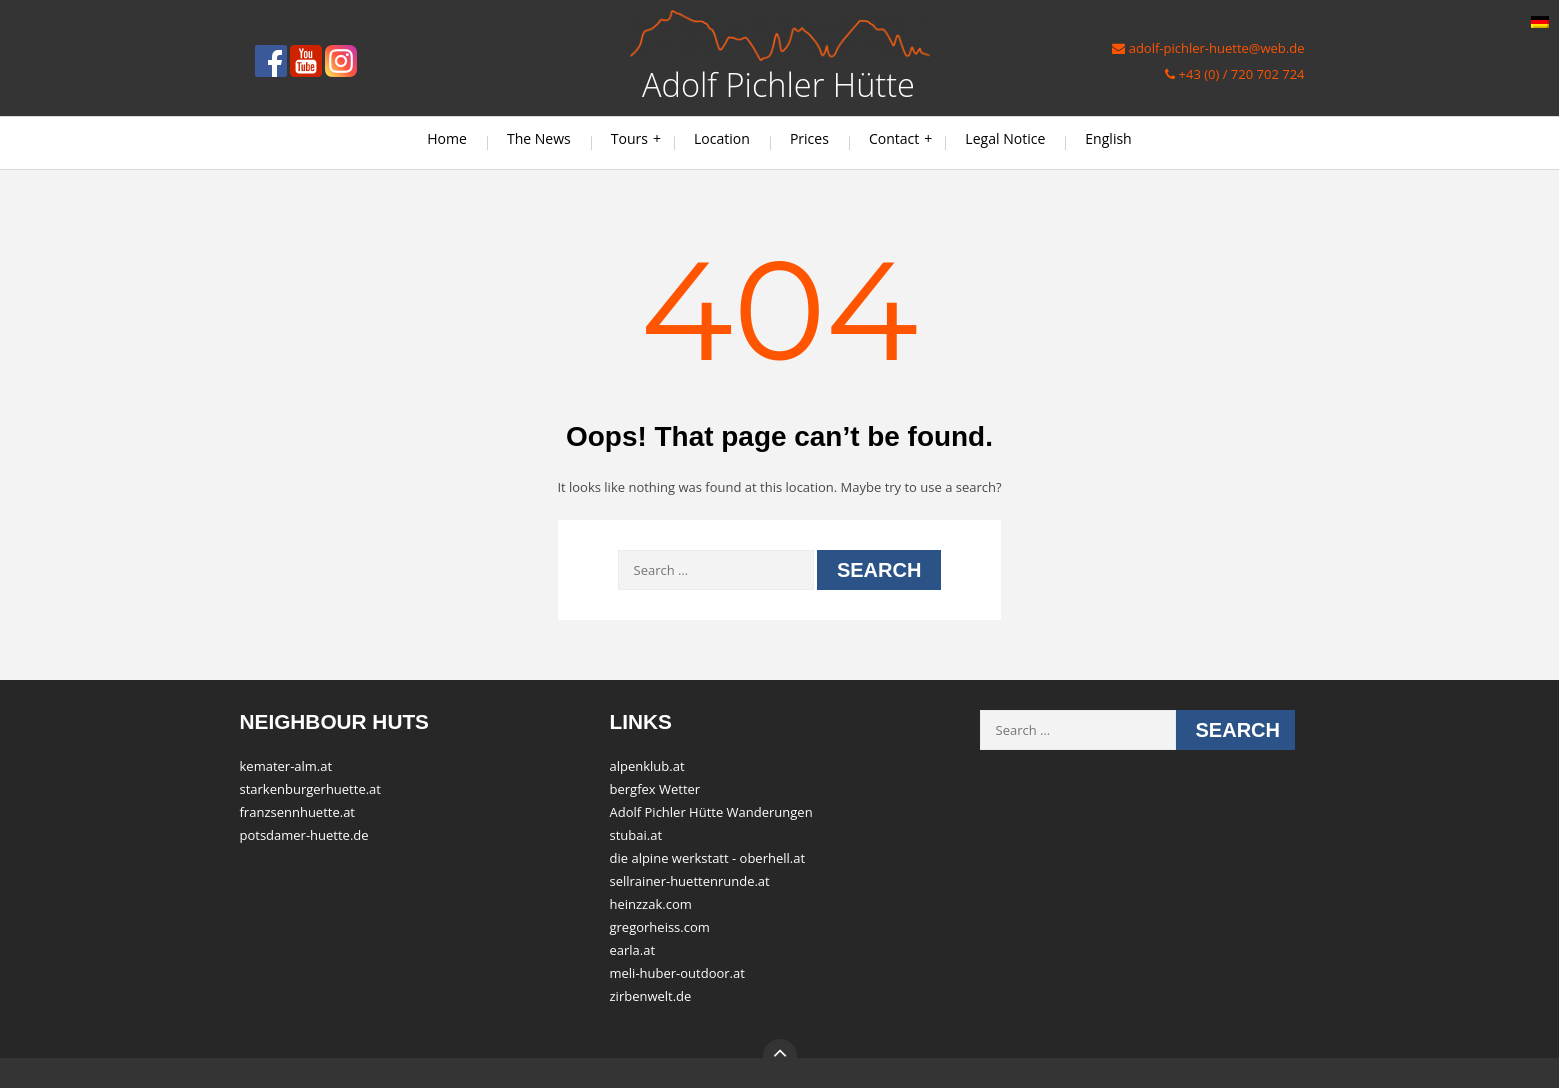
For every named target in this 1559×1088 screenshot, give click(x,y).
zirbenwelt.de (651, 996)
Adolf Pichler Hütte (778, 84)
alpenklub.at (647, 766)
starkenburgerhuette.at (310, 789)
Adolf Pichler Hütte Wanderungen (711, 812)
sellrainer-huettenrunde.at (690, 881)
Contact (894, 138)
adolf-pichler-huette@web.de (1208, 48)
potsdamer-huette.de (304, 835)
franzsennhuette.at (298, 812)
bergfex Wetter (655, 789)
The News (539, 138)
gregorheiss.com (660, 927)
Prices (809, 138)
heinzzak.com (651, 904)
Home (447, 138)
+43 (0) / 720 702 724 (1234, 74)
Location (722, 138)
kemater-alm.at (286, 766)
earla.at (633, 950)
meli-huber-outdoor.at (677, 973)
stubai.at (636, 835)
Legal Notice (1005, 138)
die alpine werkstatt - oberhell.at (708, 858)
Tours (629, 138)
